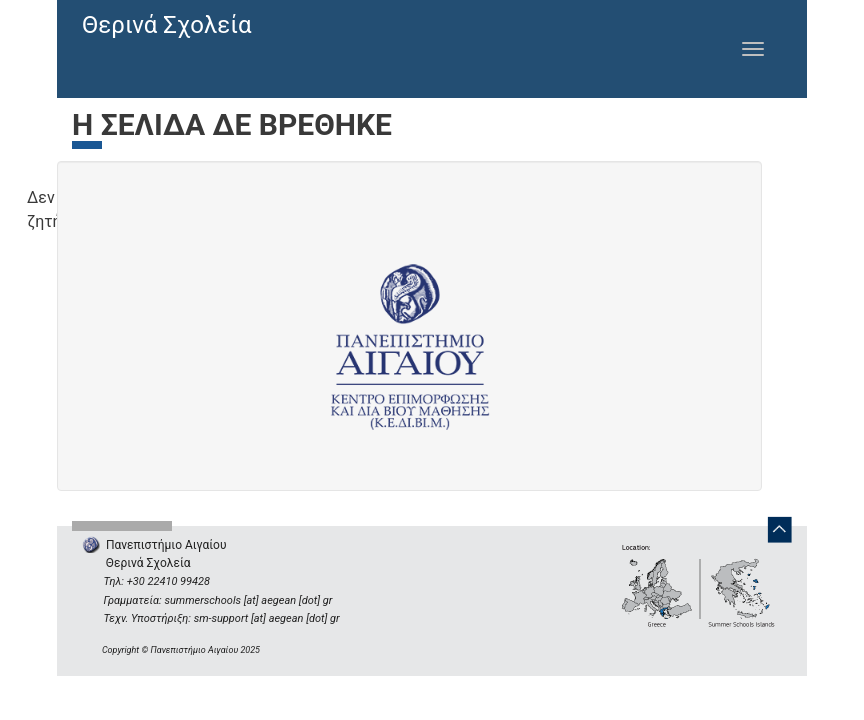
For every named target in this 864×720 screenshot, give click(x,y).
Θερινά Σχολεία (167, 25)
